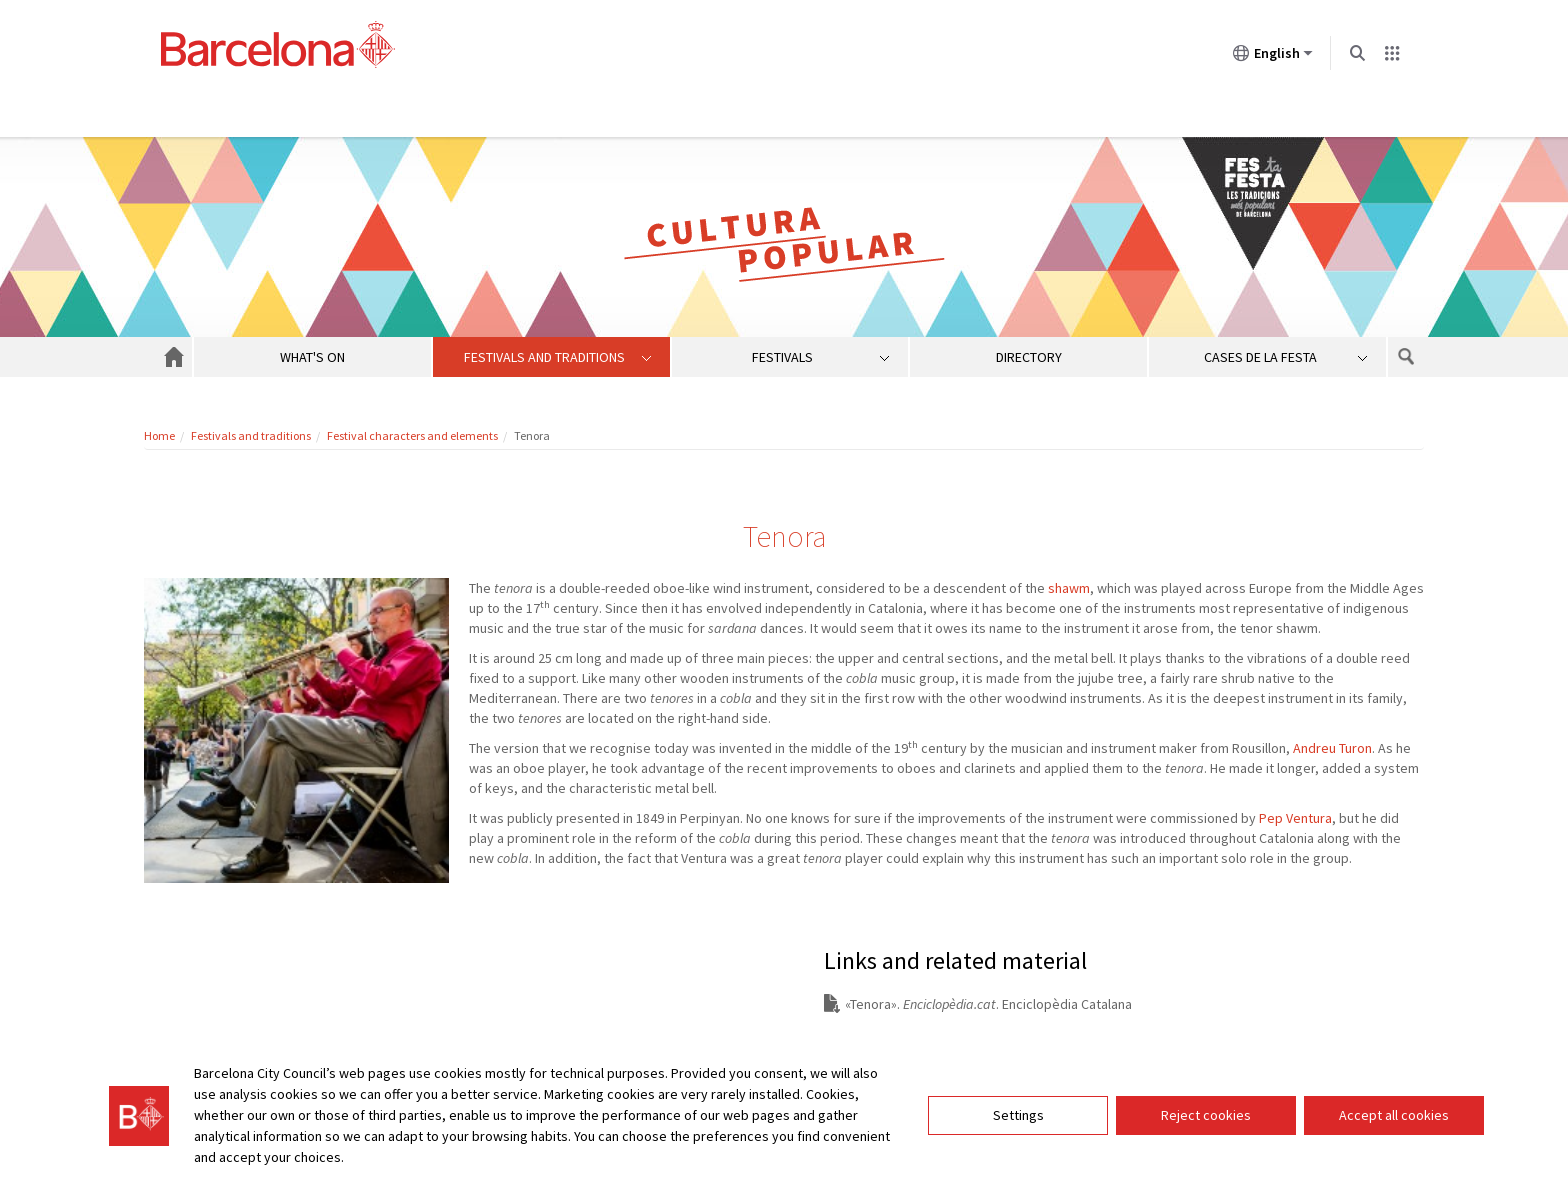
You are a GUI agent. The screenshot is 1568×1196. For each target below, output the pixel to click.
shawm (1069, 588)
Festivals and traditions (251, 435)
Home (159, 435)
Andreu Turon (1332, 748)
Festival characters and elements (412, 435)
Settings (1018, 1115)
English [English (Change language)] (1273, 57)
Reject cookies (1206, 1115)
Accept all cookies (1394, 1115)
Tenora (870, 1004)
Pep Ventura (1295, 818)
